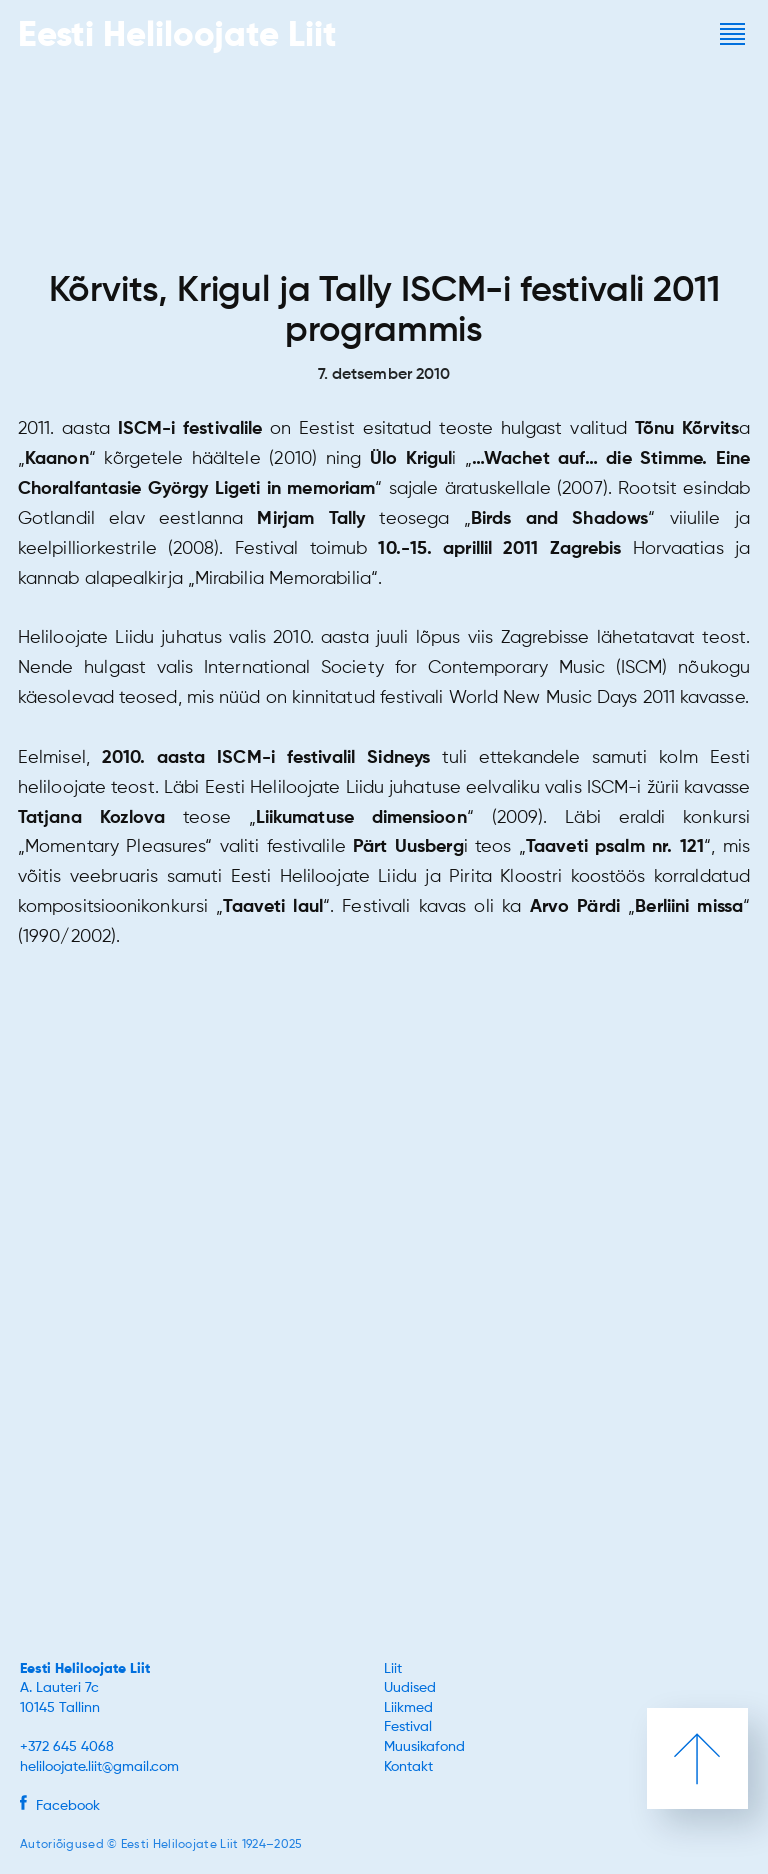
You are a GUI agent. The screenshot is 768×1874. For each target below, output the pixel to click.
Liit (393, 1669)
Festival (408, 1727)
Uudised (410, 1688)
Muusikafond (424, 1747)
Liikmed (408, 1708)
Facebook (60, 1806)
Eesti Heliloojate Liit (85, 1669)
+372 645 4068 (67, 1747)
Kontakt (408, 1767)
